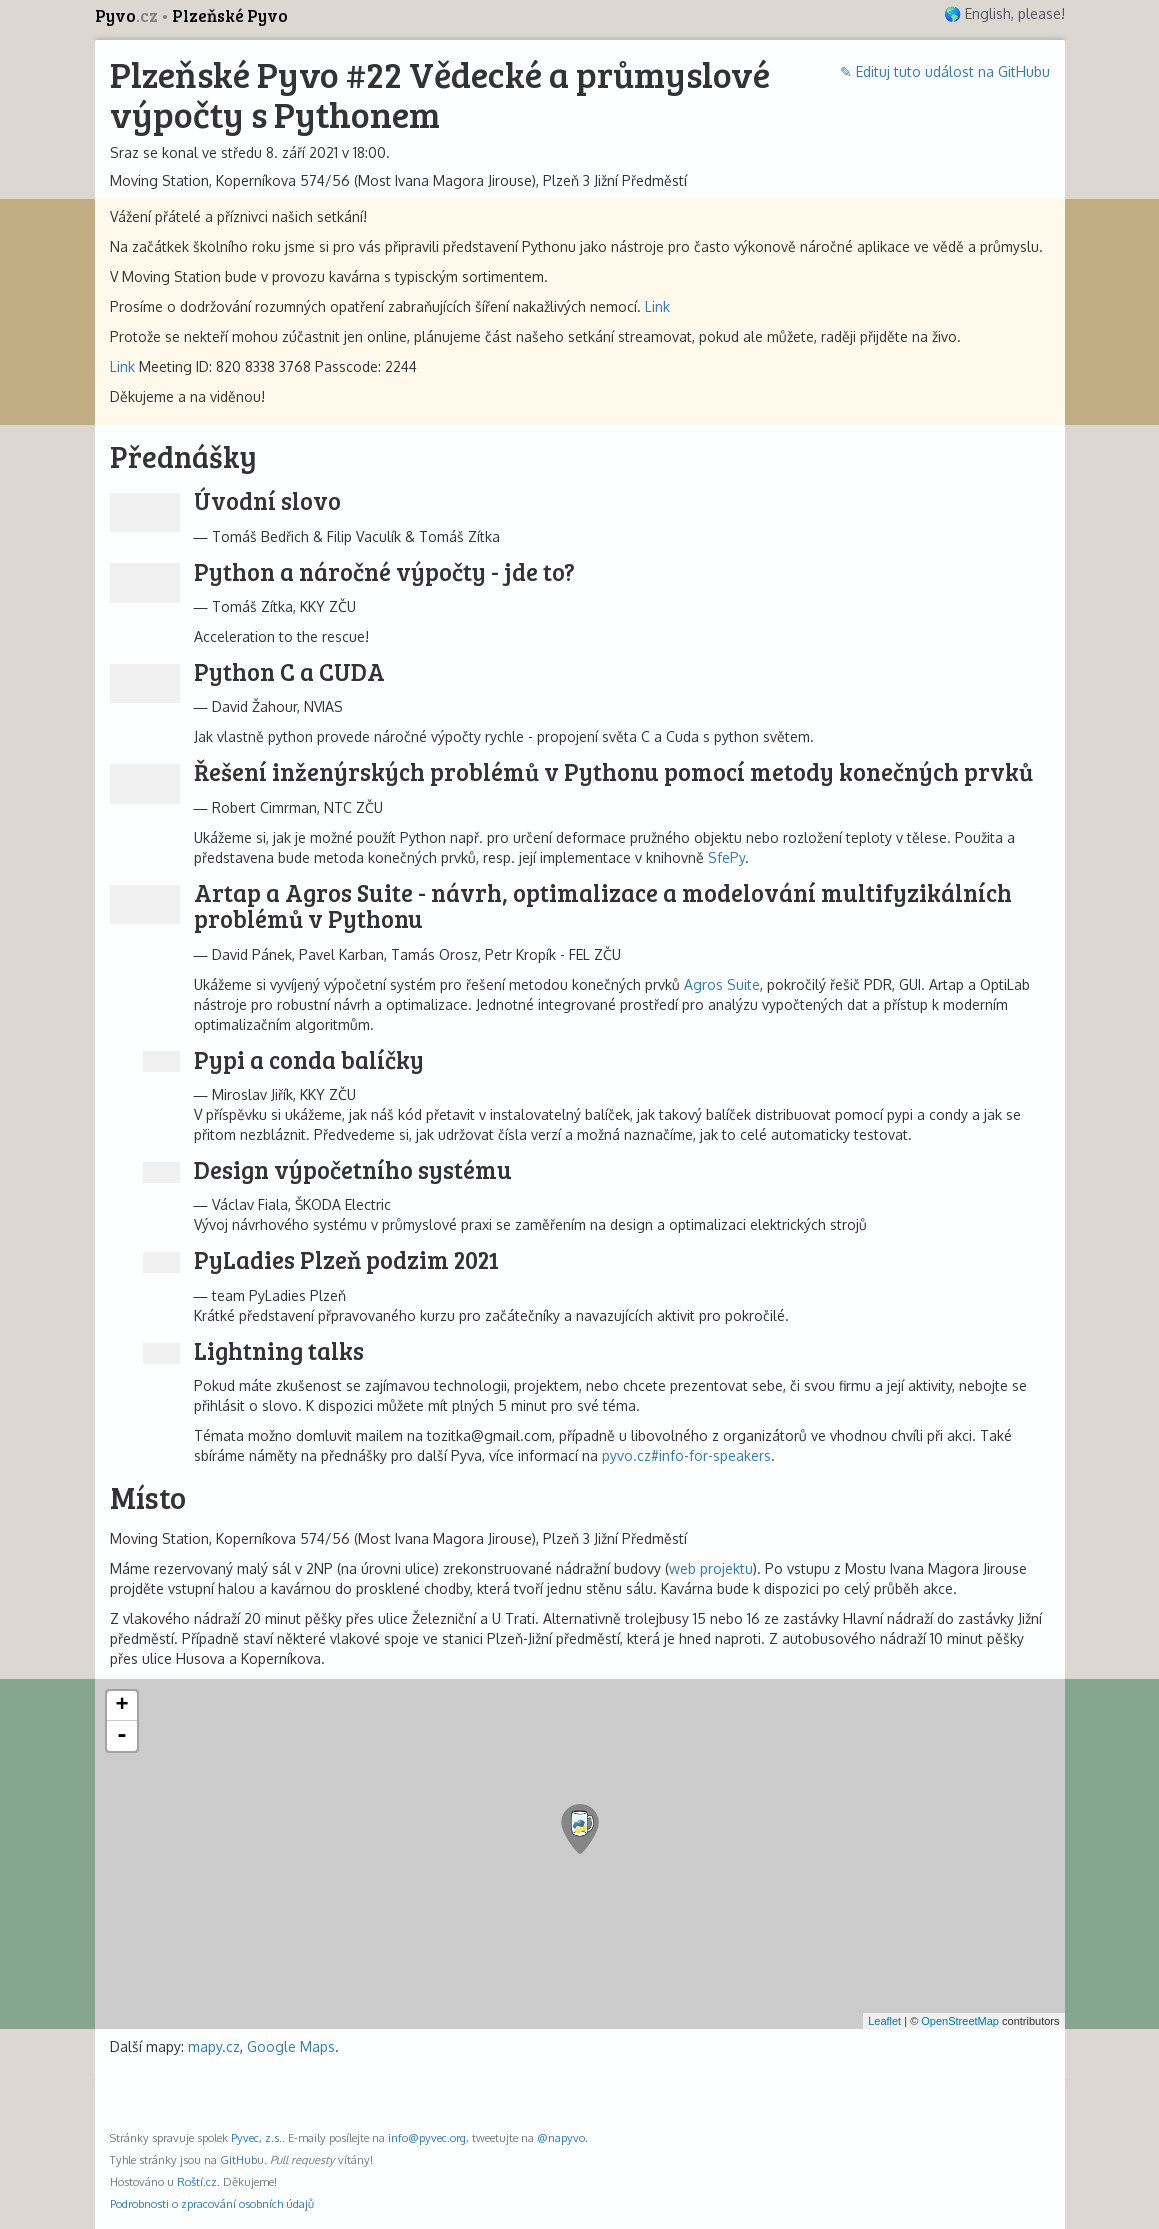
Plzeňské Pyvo (230, 15)
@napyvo (561, 2137)
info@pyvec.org (427, 2137)
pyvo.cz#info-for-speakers (686, 1455)
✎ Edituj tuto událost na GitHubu (945, 71)
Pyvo (128, 15)
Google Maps (291, 2046)
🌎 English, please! (1004, 13)
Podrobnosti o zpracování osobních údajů (212, 2203)
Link (657, 306)
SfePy (726, 857)
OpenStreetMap (960, 2021)
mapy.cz (214, 2046)
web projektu (711, 1568)
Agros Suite (722, 984)
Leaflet (884, 2021)
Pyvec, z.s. (256, 2137)
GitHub (238, 2159)
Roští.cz (197, 2181)
